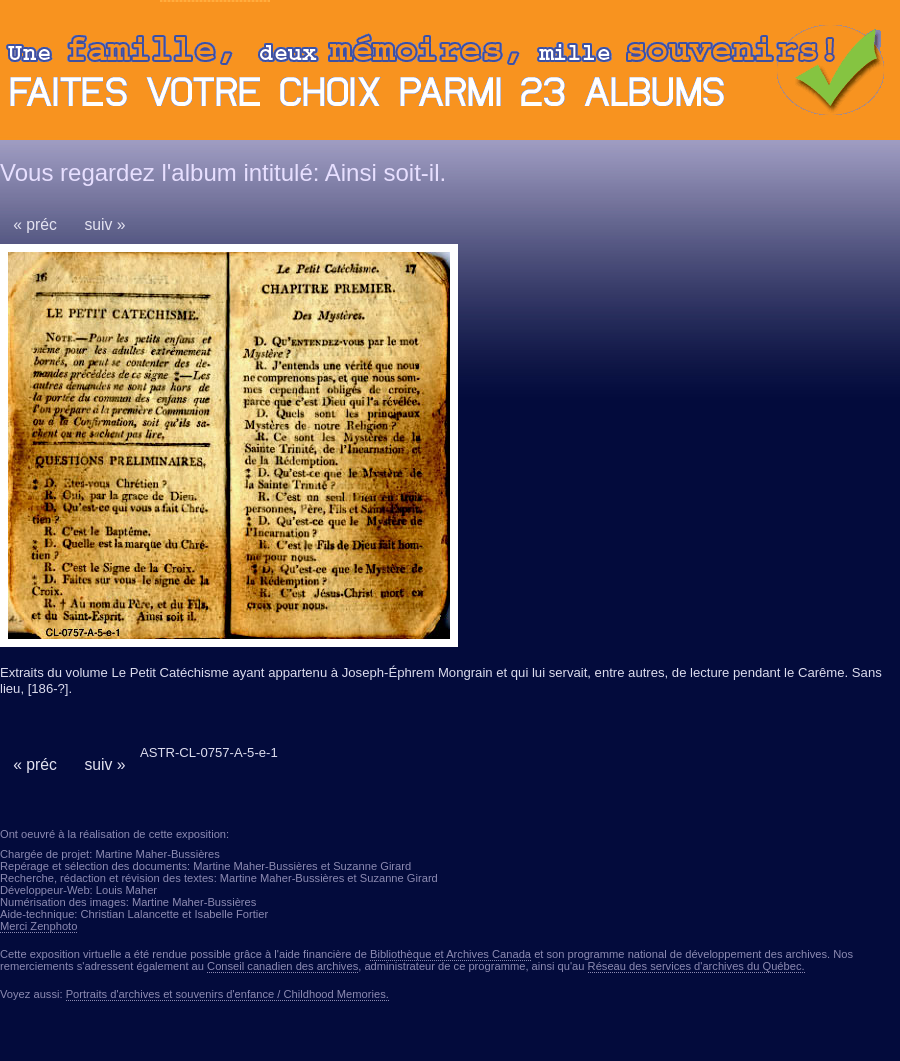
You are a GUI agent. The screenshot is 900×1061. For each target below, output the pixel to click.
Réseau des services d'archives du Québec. (696, 966)
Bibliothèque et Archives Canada (450, 954)
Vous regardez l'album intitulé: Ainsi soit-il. (223, 172)
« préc (35, 224)
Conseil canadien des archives (282, 966)
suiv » (104, 224)
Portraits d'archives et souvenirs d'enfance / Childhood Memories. (227, 994)
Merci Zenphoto (38, 926)
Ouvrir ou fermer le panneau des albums (450, 75)
